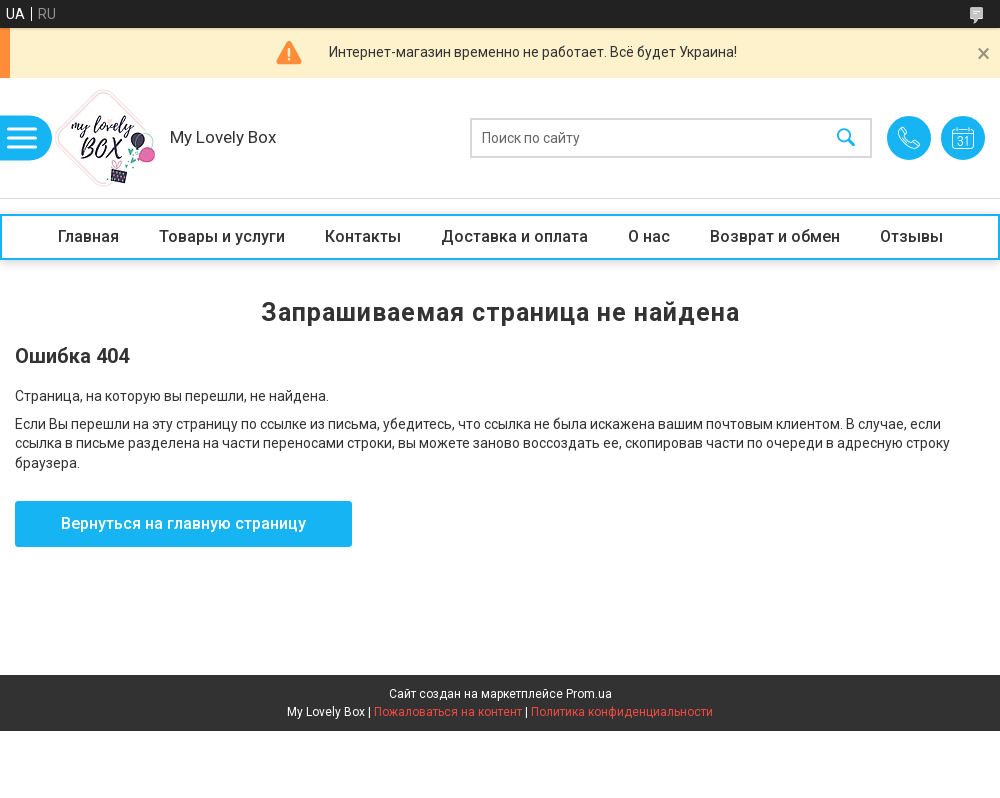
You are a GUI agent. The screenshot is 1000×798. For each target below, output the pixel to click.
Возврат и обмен (775, 236)
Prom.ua (589, 694)
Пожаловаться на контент (448, 712)
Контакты (363, 236)
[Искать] (846, 138)
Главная (88, 236)
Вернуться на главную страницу (183, 523)
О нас (649, 236)
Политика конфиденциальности (622, 712)
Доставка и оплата (514, 236)
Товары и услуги (222, 236)
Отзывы (911, 236)
